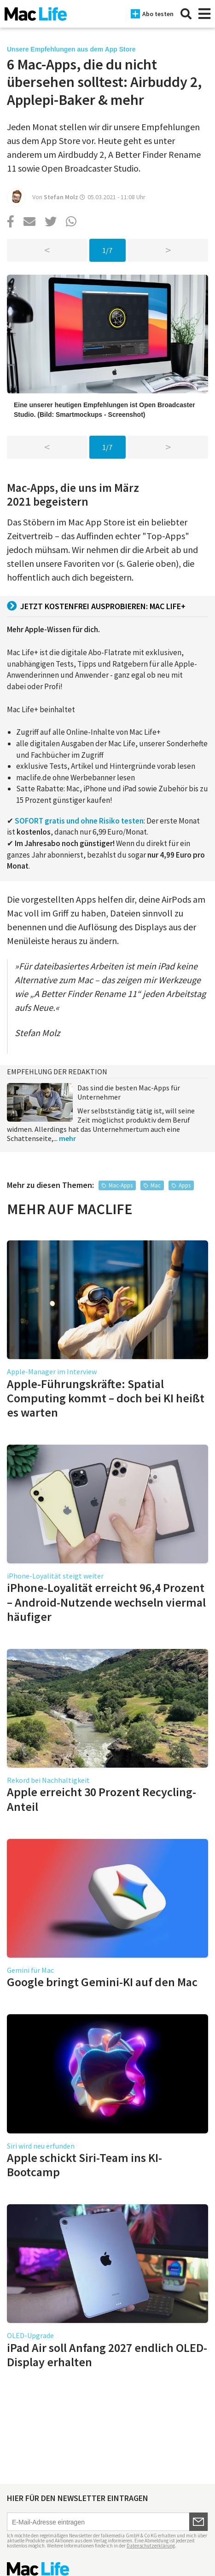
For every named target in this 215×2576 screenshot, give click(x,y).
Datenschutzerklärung (151, 2545)
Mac (156, 1185)
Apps (185, 1185)
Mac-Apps (121, 1185)
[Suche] (186, 13)
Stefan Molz (61, 197)
